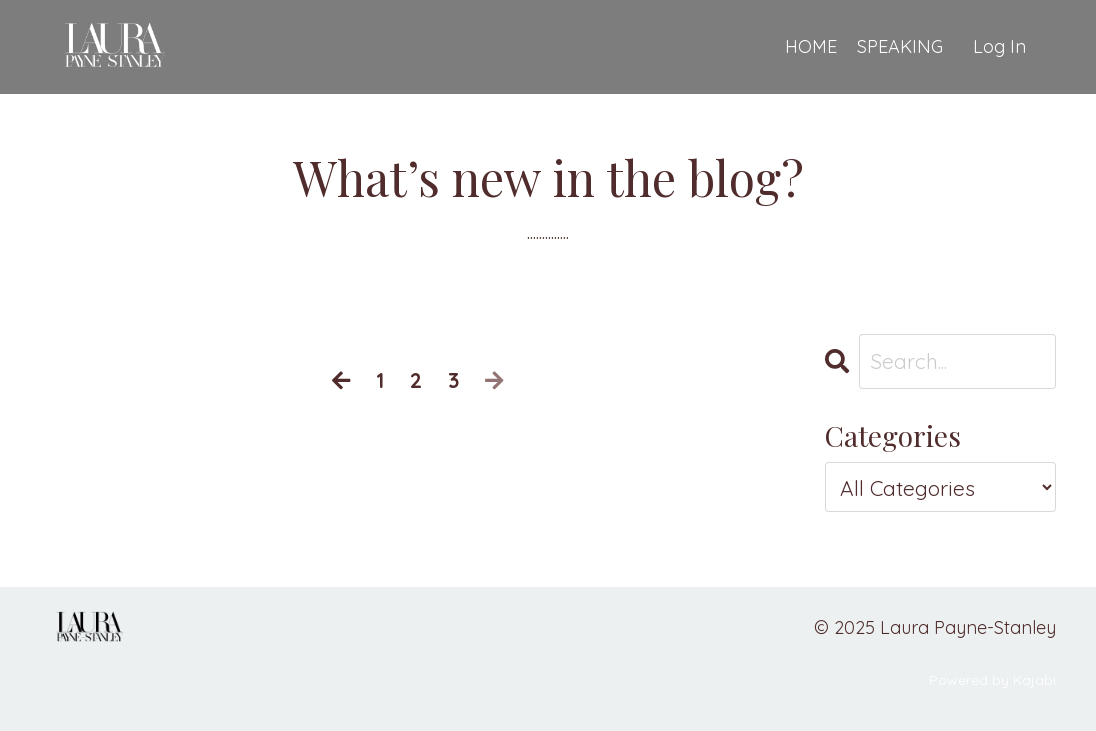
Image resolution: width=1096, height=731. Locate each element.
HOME (811, 46)
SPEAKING (900, 46)
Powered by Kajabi (992, 680)
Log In (999, 46)
